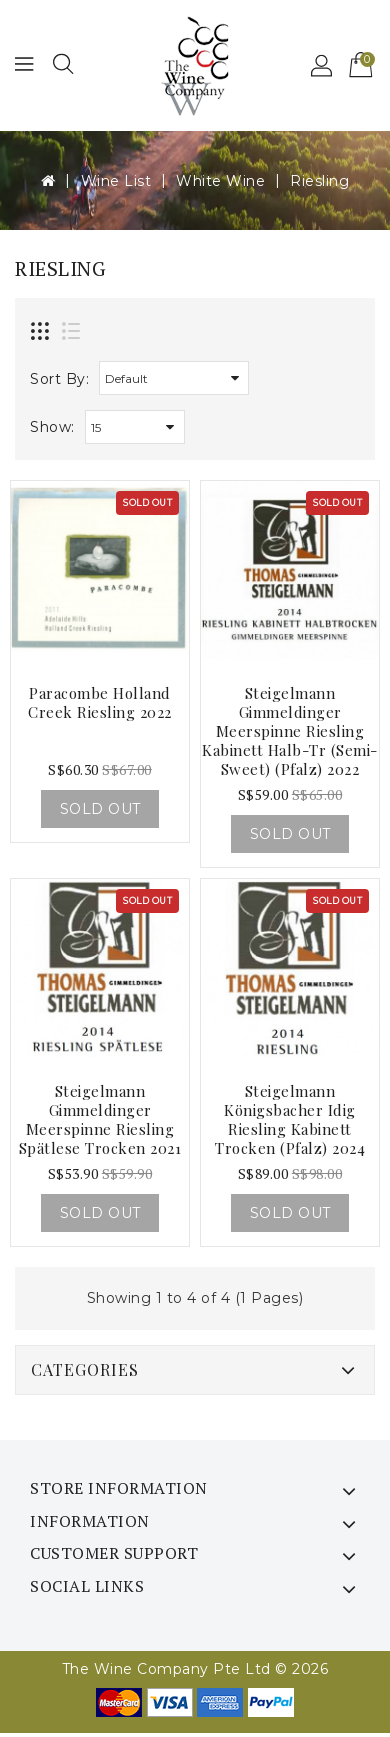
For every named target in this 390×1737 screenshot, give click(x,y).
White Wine (220, 181)
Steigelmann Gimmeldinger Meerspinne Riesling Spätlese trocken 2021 (100, 1119)
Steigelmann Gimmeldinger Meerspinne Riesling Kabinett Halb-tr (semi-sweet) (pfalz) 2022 (290, 731)
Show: (52, 427)
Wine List (116, 181)
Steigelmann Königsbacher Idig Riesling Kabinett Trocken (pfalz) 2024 (290, 1119)
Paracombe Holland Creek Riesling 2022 (100, 702)
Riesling (319, 181)
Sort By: (59, 379)
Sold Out (100, 809)
